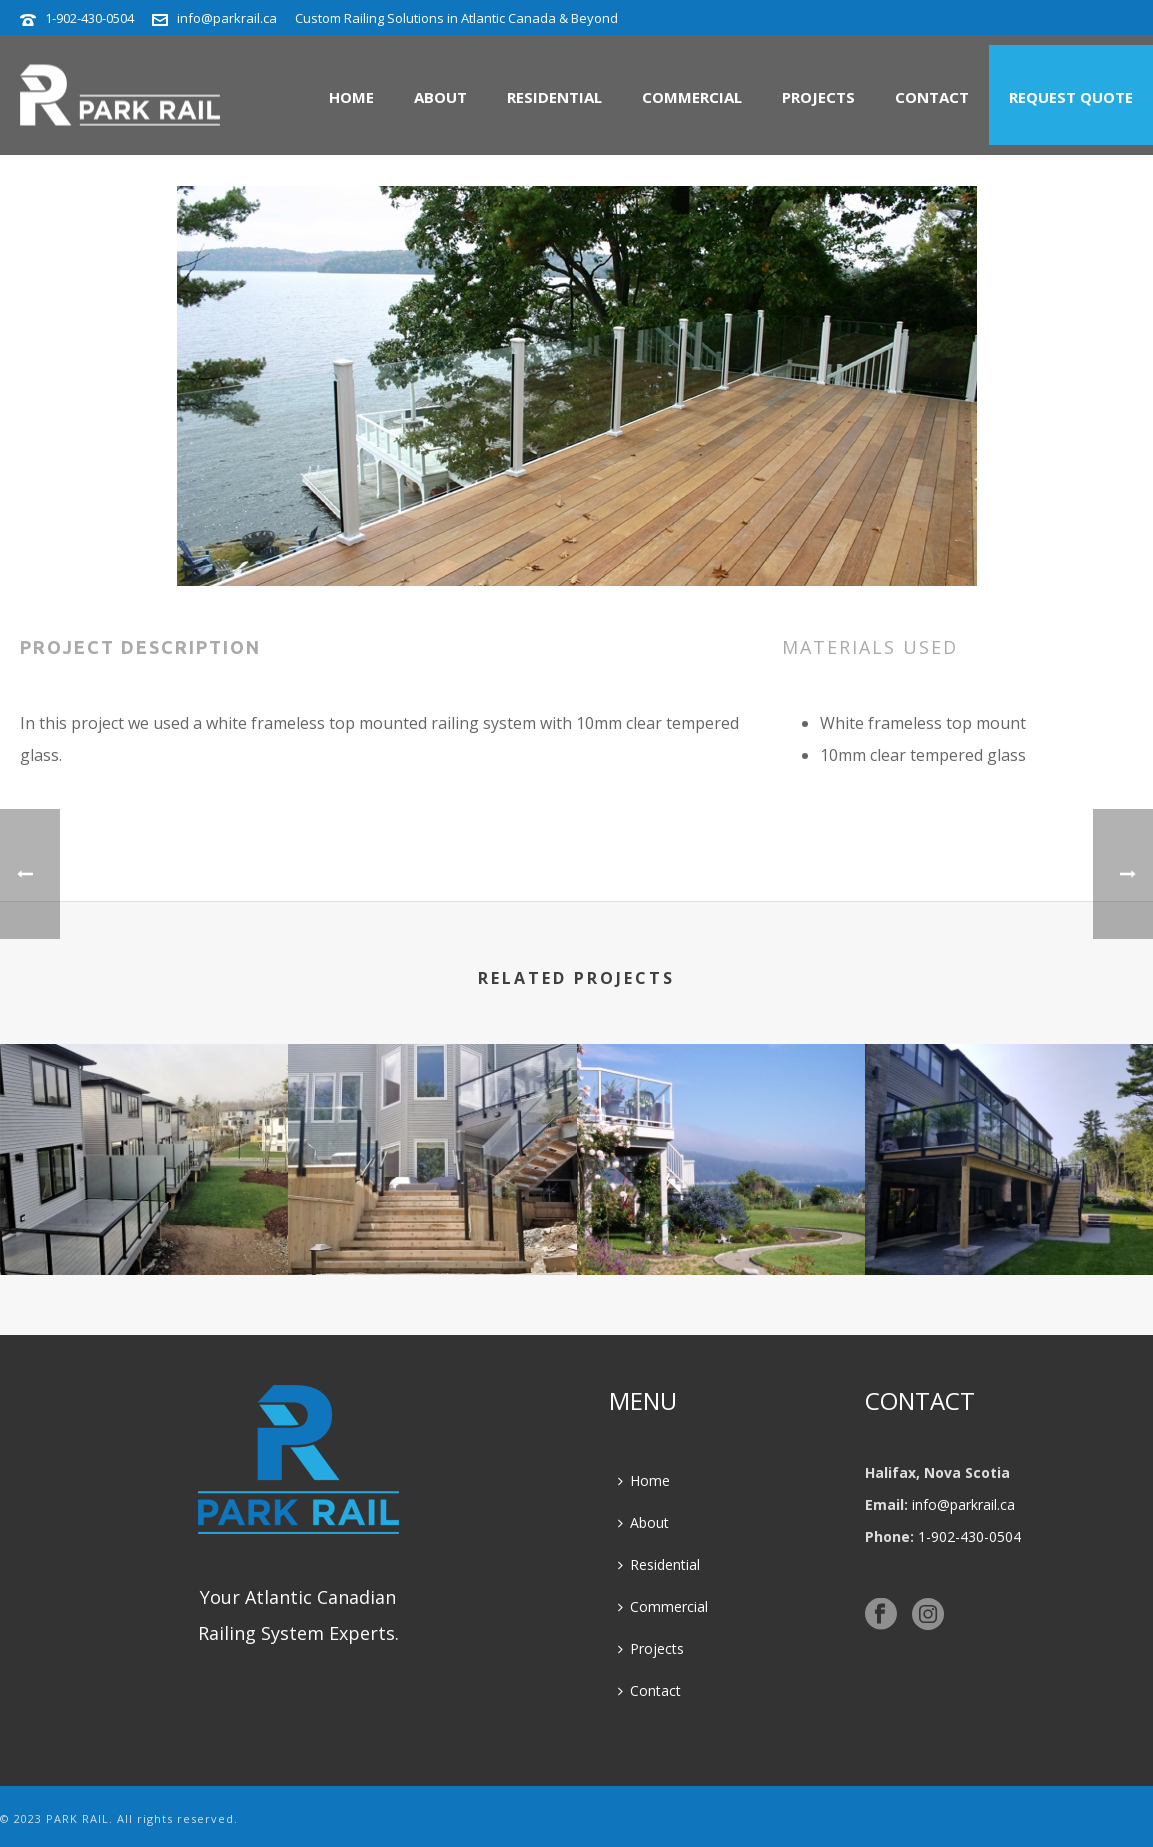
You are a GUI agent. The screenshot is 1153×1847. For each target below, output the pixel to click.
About (440, 97)
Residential (554, 97)
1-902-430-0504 (89, 18)
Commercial (692, 97)
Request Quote (1071, 97)
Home (351, 97)
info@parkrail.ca (227, 18)
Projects (818, 97)
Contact (932, 97)
